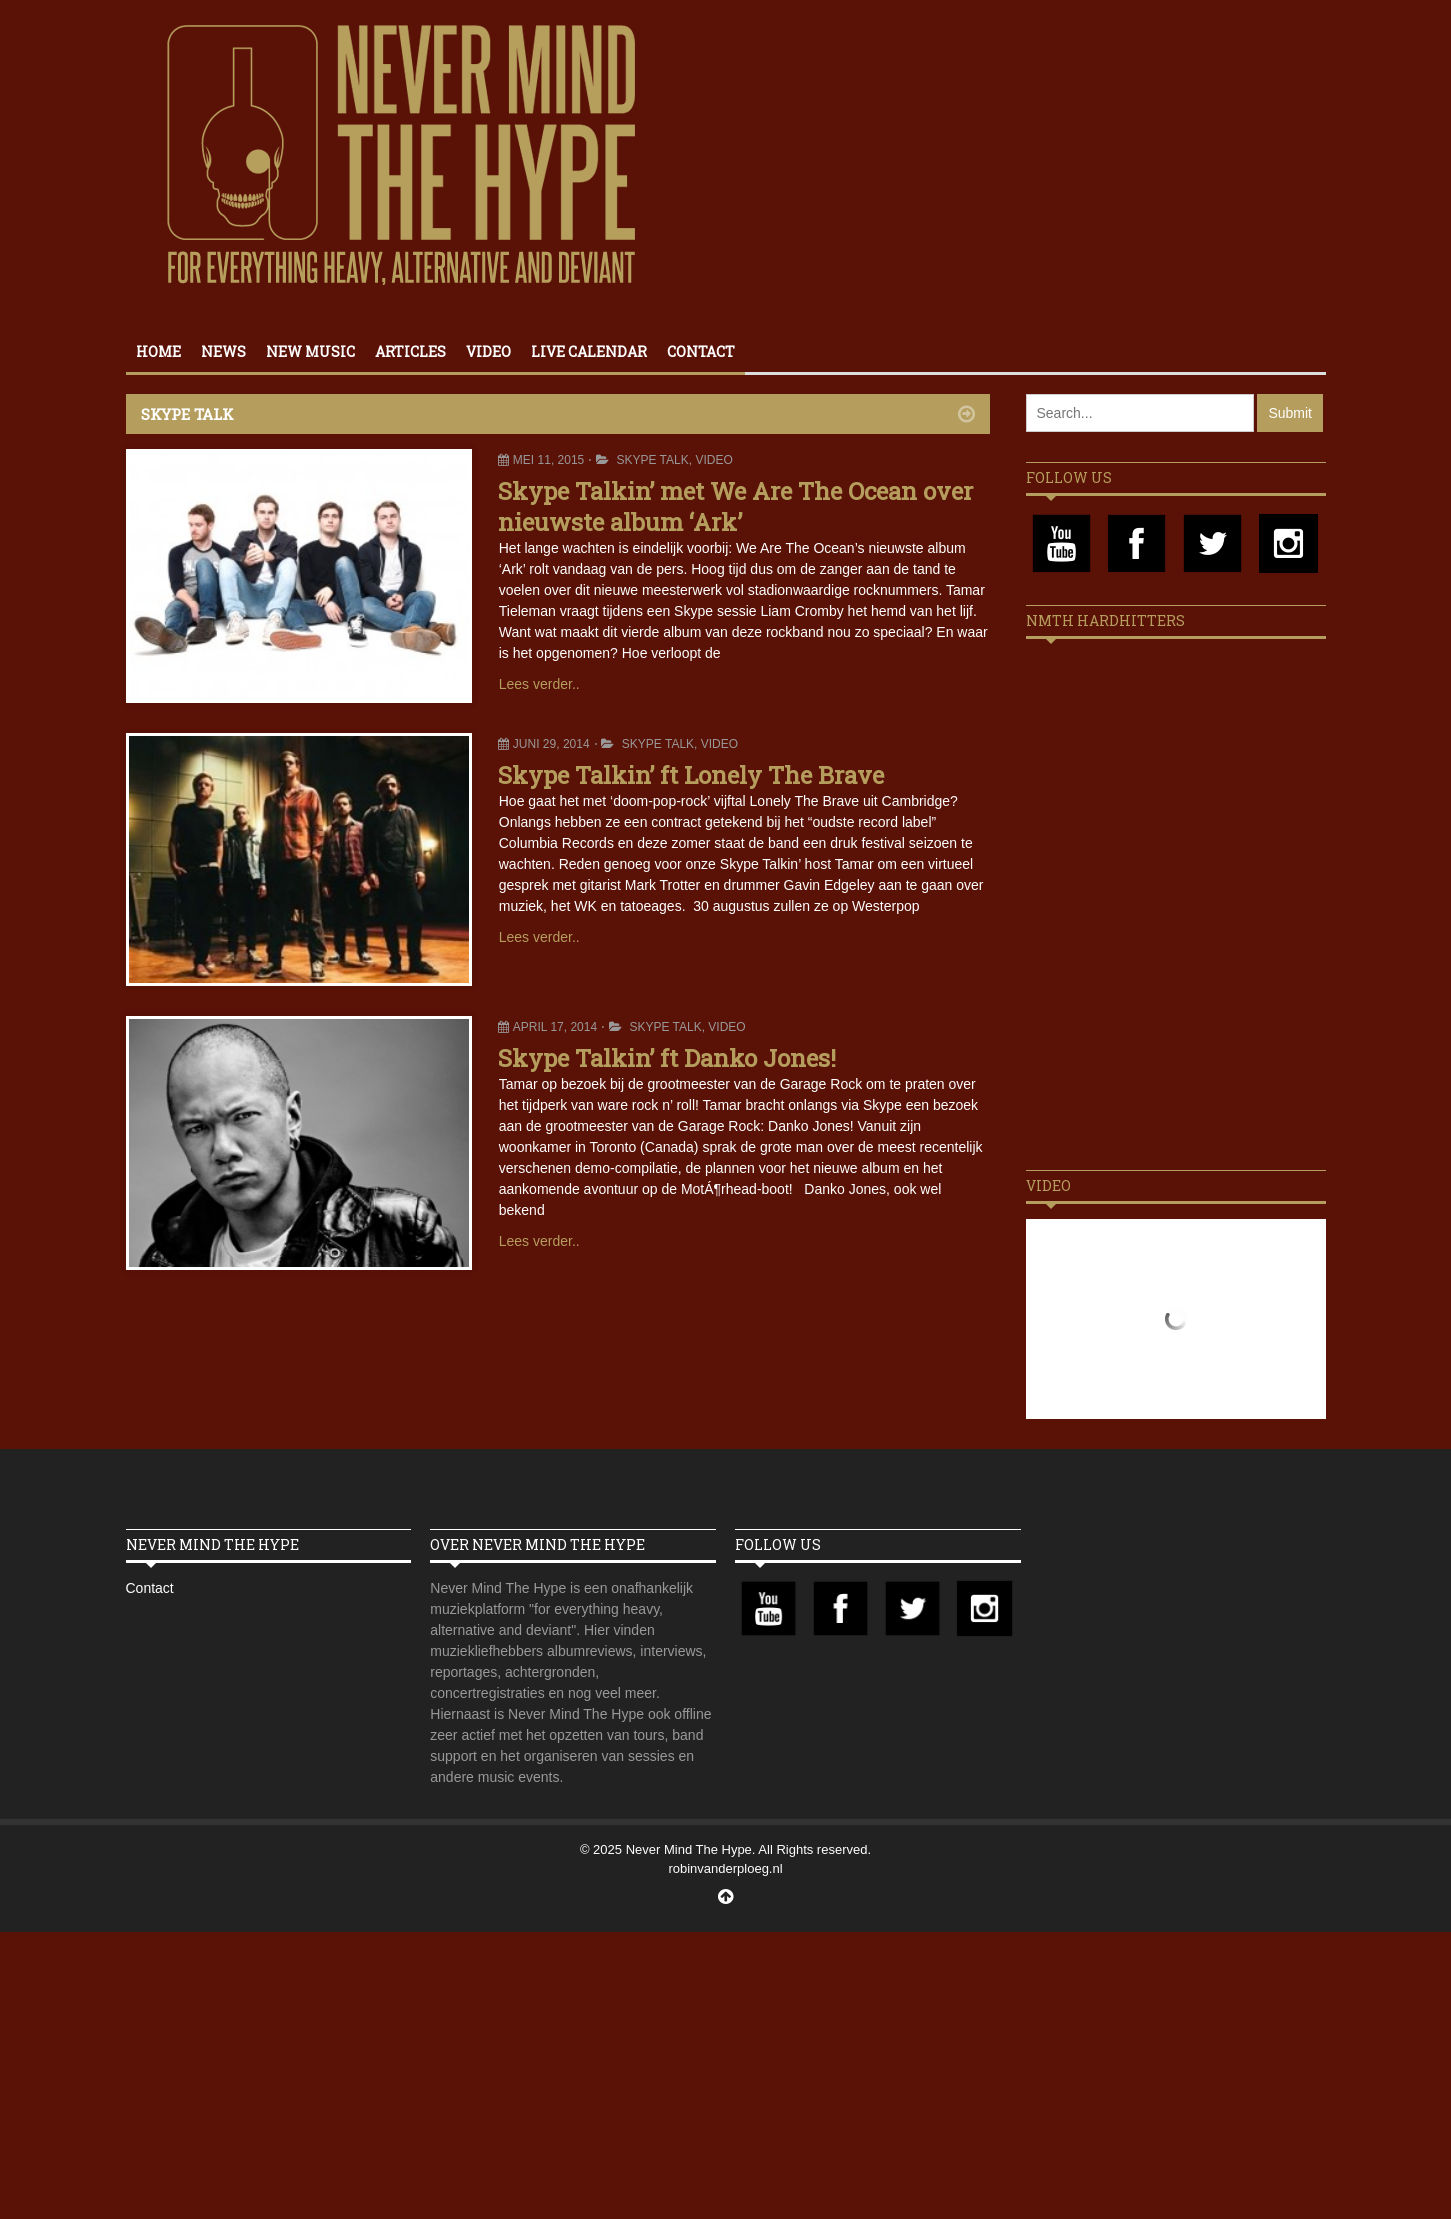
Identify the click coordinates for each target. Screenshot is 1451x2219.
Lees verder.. (539, 684)
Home (158, 351)
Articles (410, 351)
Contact (701, 351)
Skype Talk (652, 460)
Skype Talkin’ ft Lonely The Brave (691, 775)
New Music (310, 351)
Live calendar (589, 351)
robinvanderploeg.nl (725, 1868)
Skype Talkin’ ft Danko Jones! (667, 1058)
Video (488, 351)
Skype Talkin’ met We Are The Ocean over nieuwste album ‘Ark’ (735, 506)
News (223, 351)
